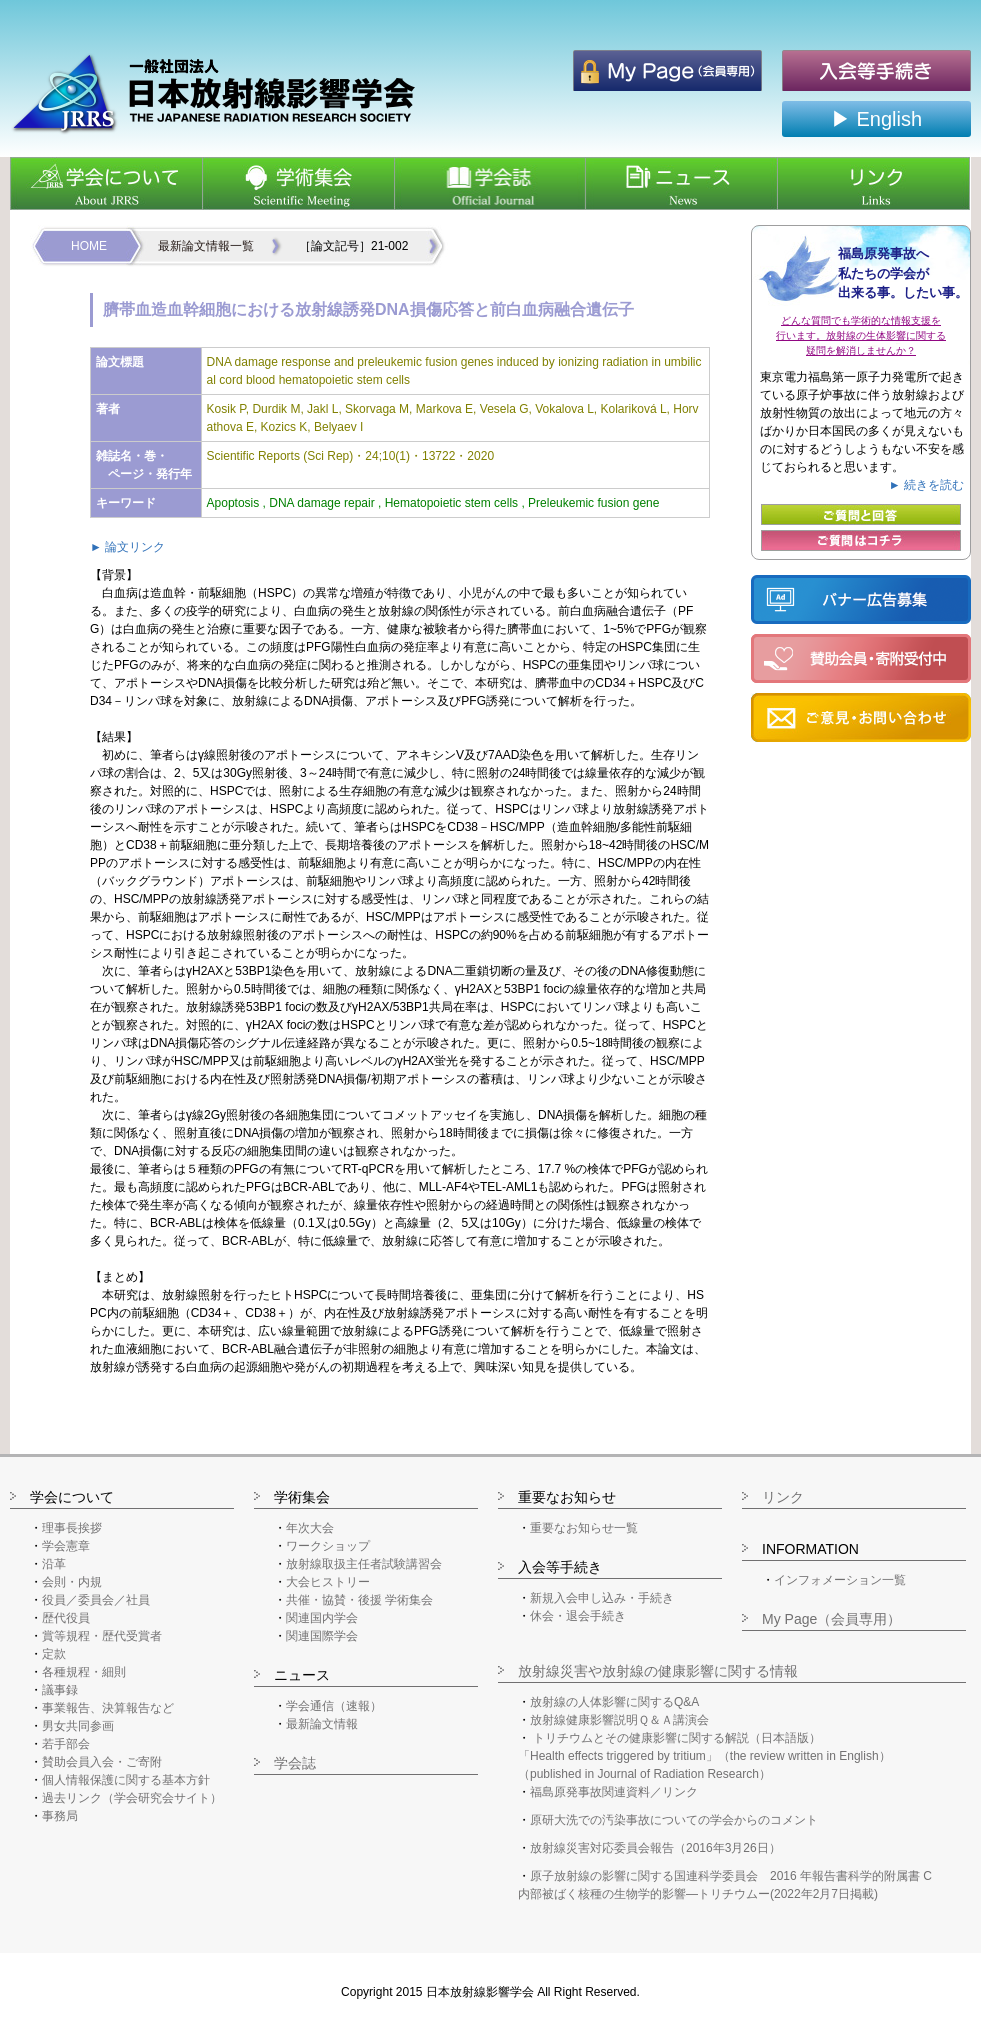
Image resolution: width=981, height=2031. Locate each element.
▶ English (876, 119)
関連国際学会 (322, 1636)
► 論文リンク (127, 547)
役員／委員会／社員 (96, 1600)
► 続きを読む (926, 485)
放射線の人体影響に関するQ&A (614, 1702)
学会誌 (295, 1763)
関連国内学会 (322, 1618)
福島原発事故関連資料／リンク (614, 1792)
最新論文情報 (322, 1724)
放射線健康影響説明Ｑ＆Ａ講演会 (619, 1720)
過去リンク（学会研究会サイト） (132, 1798)
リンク (783, 1497)
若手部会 (66, 1744)
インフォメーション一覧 (840, 1580)
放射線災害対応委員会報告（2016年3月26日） (655, 1848)
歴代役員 (66, 1618)
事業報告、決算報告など (108, 1708)
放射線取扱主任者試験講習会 (364, 1564)
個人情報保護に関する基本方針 (126, 1780)
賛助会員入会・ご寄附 (102, 1762)
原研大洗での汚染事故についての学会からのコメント (674, 1820)
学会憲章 (66, 1546)
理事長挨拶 (72, 1528)
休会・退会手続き (578, 1616)
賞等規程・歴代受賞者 (102, 1636)
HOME (89, 246)
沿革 (54, 1564)
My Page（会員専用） (831, 1619)
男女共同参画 (78, 1726)
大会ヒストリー (328, 1582)
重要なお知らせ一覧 (584, 1528)
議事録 (60, 1690)
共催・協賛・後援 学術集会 (359, 1600)
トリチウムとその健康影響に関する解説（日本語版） (677, 1738)
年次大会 (310, 1528)
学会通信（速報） (334, 1706)
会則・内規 (72, 1582)
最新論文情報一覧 (206, 246)
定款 (54, 1654)
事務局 (60, 1816)
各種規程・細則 (84, 1672)
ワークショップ (328, 1546)
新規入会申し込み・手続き (602, 1598)
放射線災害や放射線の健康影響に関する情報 (658, 1671)
